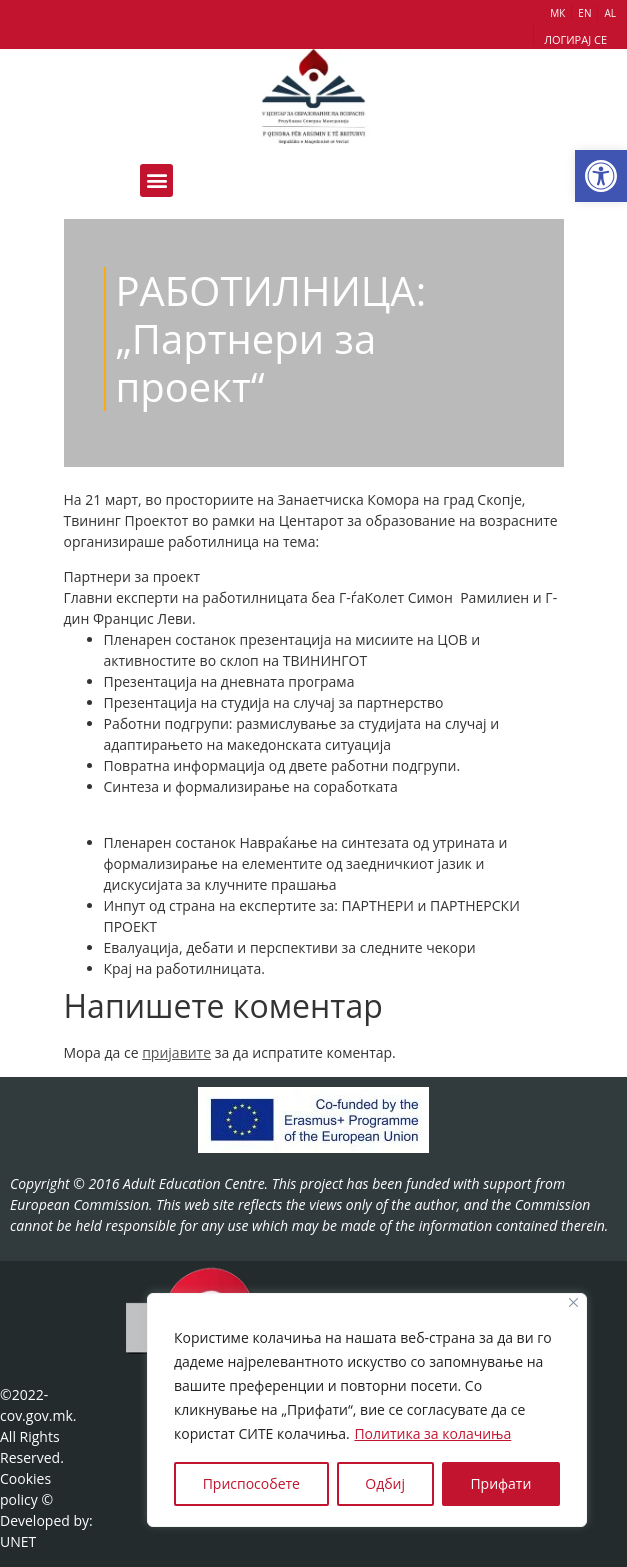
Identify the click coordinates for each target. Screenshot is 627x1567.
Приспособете (251, 1483)
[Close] (573, 1302)
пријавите (176, 1052)
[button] (601, 176)
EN (584, 13)
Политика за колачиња (432, 1433)
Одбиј (385, 1483)
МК (557, 13)
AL (610, 13)
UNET (18, 1541)
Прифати (500, 1483)
